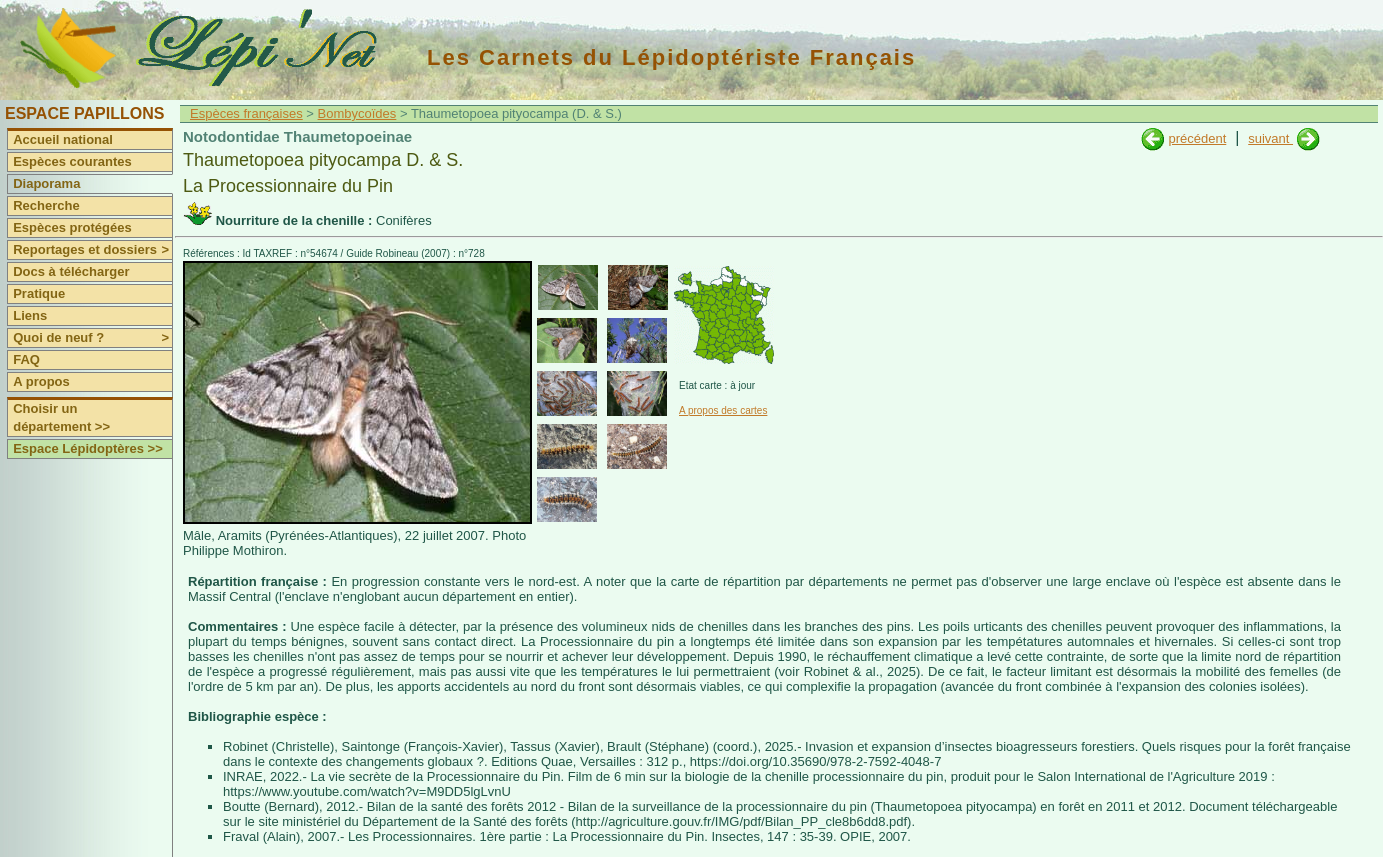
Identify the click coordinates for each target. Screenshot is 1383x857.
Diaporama (46, 183)
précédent (1197, 138)
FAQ (26, 359)
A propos (41, 381)
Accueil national (63, 139)
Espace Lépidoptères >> (88, 448)
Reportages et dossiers (92, 250)
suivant (1270, 138)
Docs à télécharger (71, 271)
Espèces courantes (72, 161)
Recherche (46, 205)
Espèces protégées (72, 227)
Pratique (39, 293)
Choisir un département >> (61, 417)
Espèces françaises (246, 113)
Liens (30, 315)
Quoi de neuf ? (92, 338)
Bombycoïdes (357, 113)
